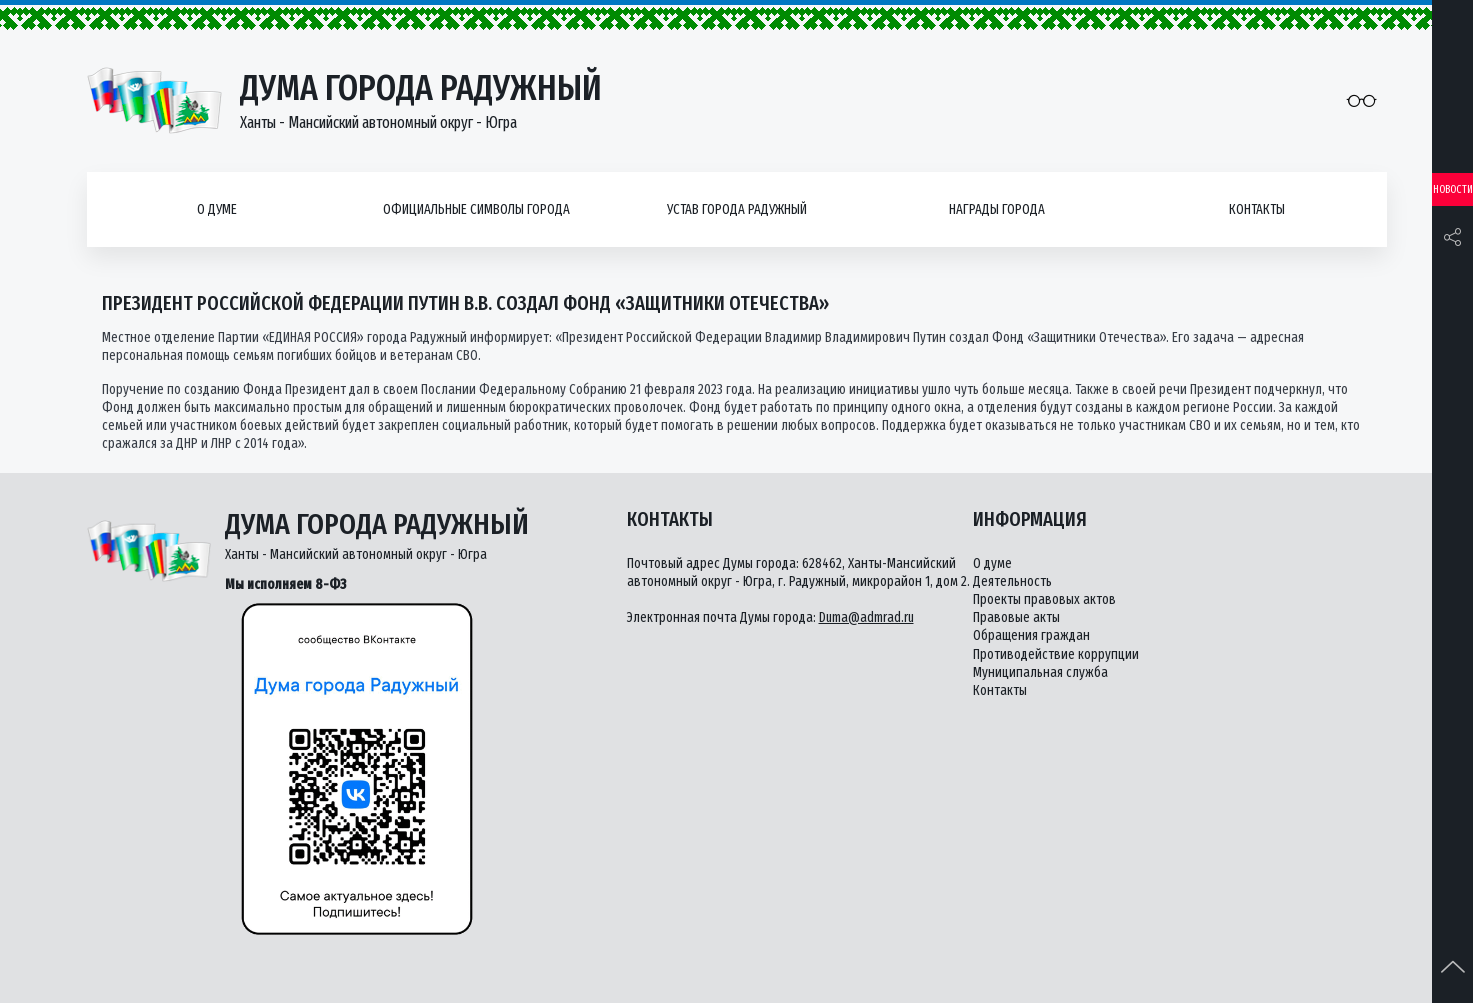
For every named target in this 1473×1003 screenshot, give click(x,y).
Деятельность (1012, 581)
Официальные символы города (476, 209)
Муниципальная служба (1040, 672)
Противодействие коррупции (1056, 654)
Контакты (1257, 209)
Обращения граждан (1031, 635)
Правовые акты (1016, 617)
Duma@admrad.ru (866, 617)
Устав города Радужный (737, 209)
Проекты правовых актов (1044, 599)
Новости (1453, 189)
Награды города (997, 209)
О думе (217, 209)
